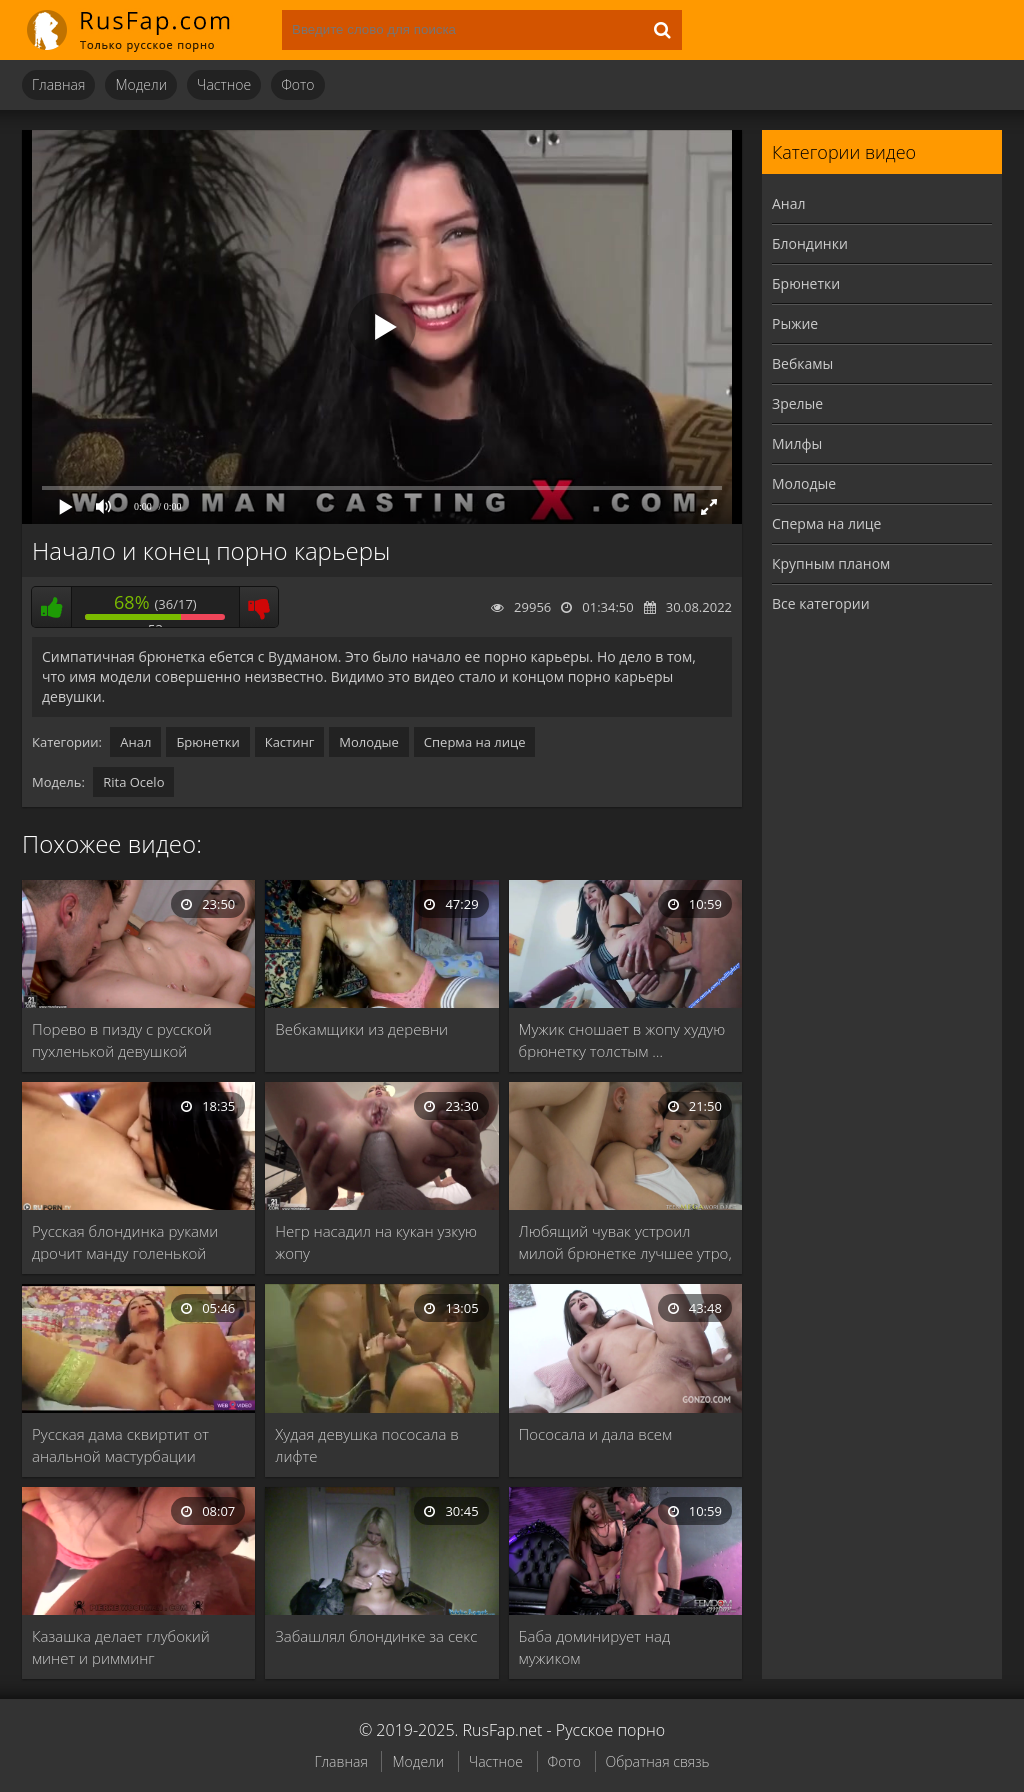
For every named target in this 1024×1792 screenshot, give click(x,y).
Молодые (369, 742)
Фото (297, 84)
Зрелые (797, 403)
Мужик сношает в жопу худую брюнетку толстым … (622, 1040)
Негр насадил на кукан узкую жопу (376, 1242)
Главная (58, 84)
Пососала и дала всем (596, 1434)
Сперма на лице (475, 742)
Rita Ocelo (133, 782)
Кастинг (290, 742)
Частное (224, 84)
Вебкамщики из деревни (361, 1029)
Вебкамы (802, 363)
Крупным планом (831, 563)
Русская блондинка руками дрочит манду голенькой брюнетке (125, 1242)
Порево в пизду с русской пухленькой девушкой (122, 1040)
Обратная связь (658, 1761)
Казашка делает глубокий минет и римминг (121, 1647)
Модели (141, 84)
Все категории (821, 603)
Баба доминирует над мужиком (595, 1647)
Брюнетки (207, 742)
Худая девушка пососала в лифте (367, 1445)
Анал (135, 742)
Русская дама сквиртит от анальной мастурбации (120, 1445)
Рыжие (795, 323)
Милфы (797, 443)
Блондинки (810, 243)
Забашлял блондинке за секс (376, 1636)
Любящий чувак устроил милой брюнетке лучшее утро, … (625, 1242)
